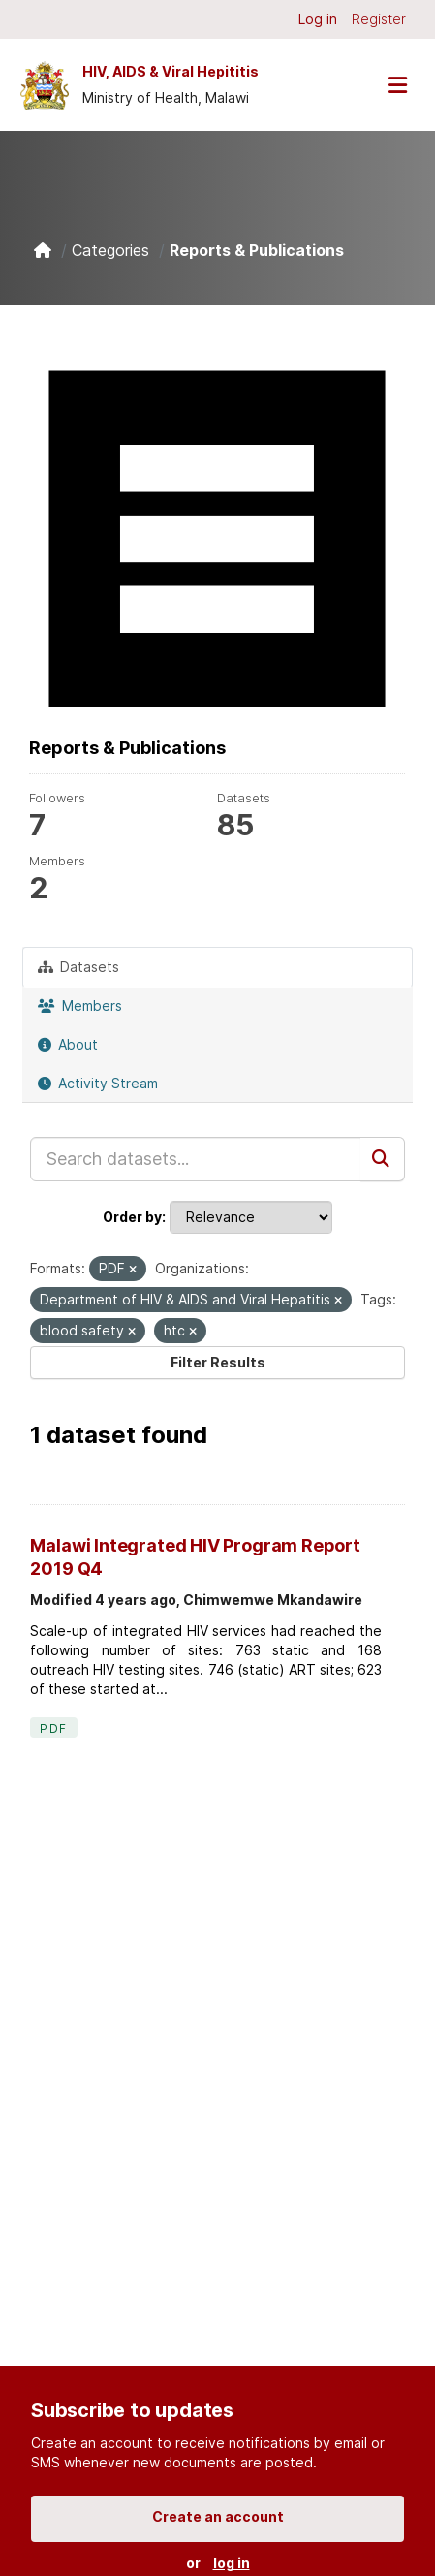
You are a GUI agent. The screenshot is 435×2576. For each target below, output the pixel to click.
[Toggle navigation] (397, 85)
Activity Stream (98, 1083)
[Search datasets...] (195, 1159)
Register (379, 19)
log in (231, 2563)
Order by (132, 1217)
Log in (317, 19)
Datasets (78, 966)
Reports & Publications (257, 250)
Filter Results (218, 1362)
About (68, 1044)
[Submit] (382, 1159)
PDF (53, 1728)
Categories (110, 250)
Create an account (218, 2516)
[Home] (42, 250)
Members (80, 1005)
